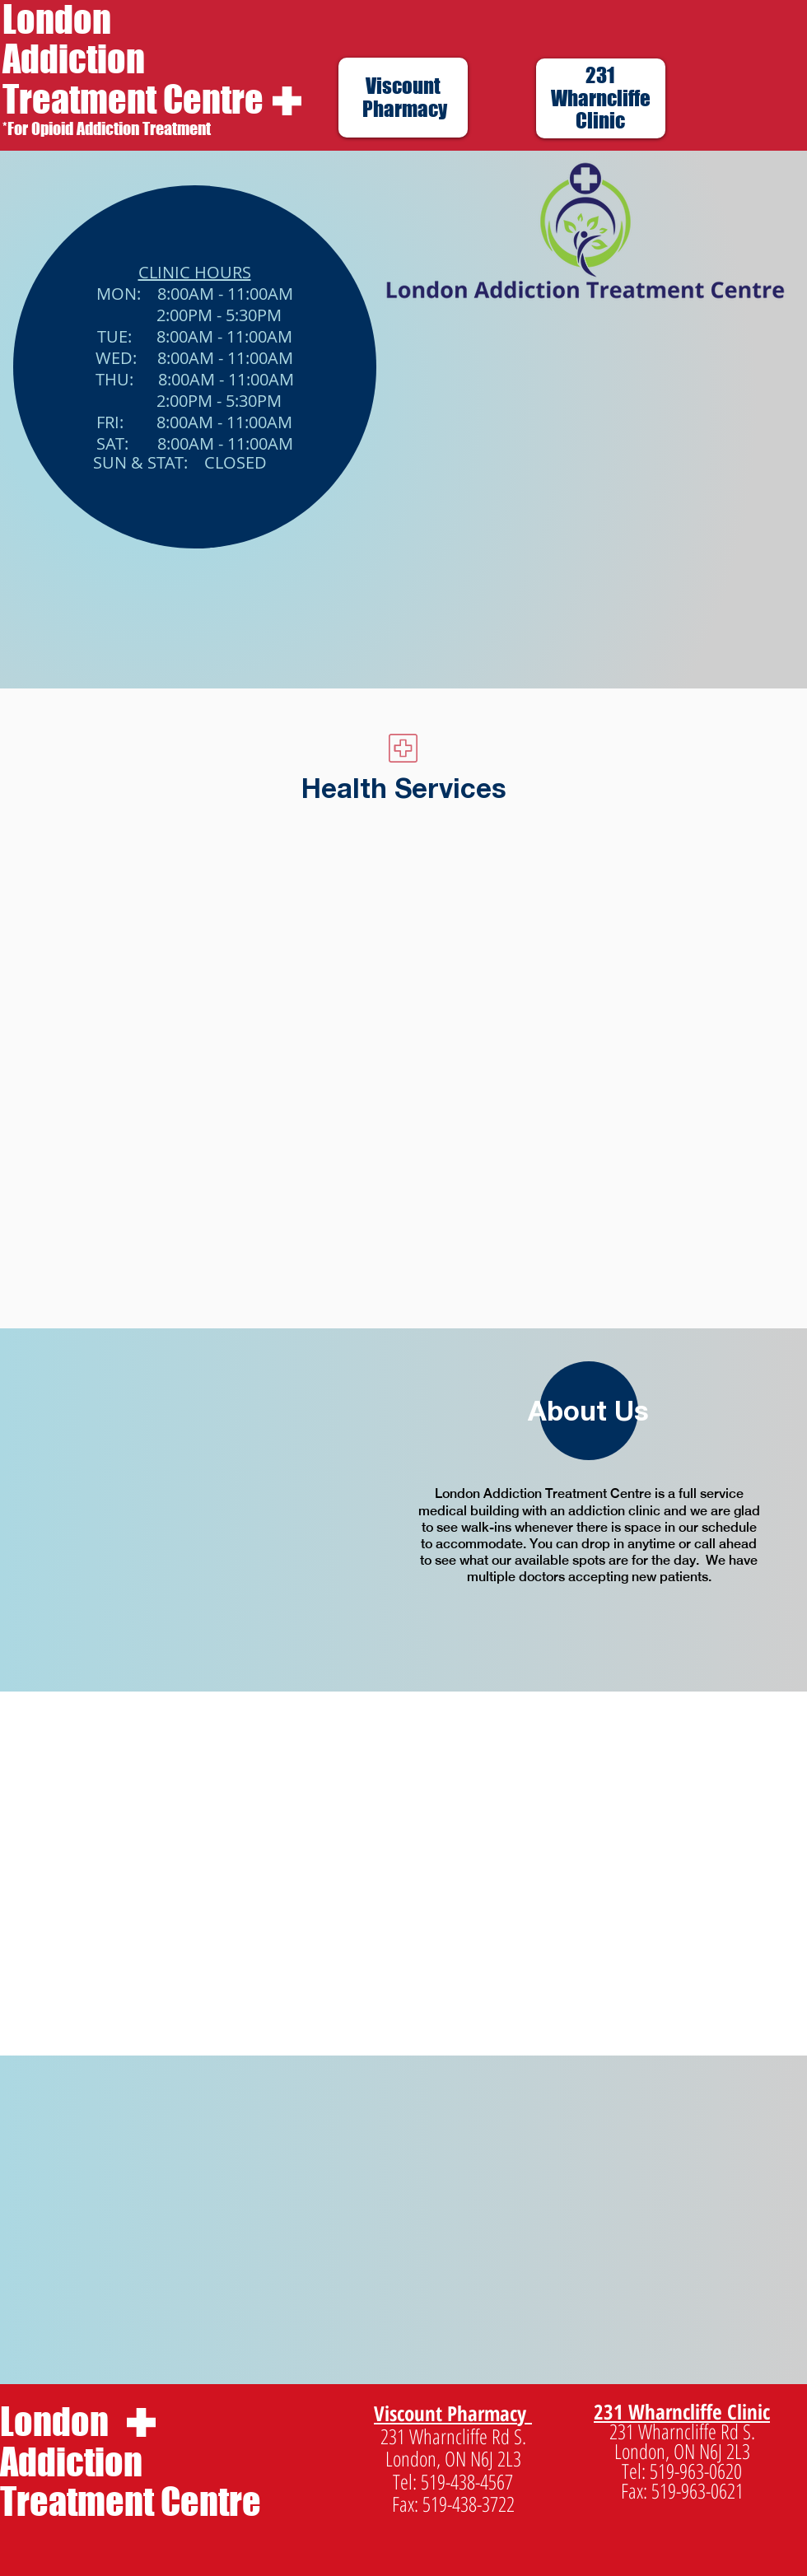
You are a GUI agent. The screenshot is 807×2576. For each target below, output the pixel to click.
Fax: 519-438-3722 (453, 2504)
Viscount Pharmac (445, 2413)
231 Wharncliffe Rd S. (453, 2436)
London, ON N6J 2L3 (453, 2458)
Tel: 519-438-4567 (453, 2481)
